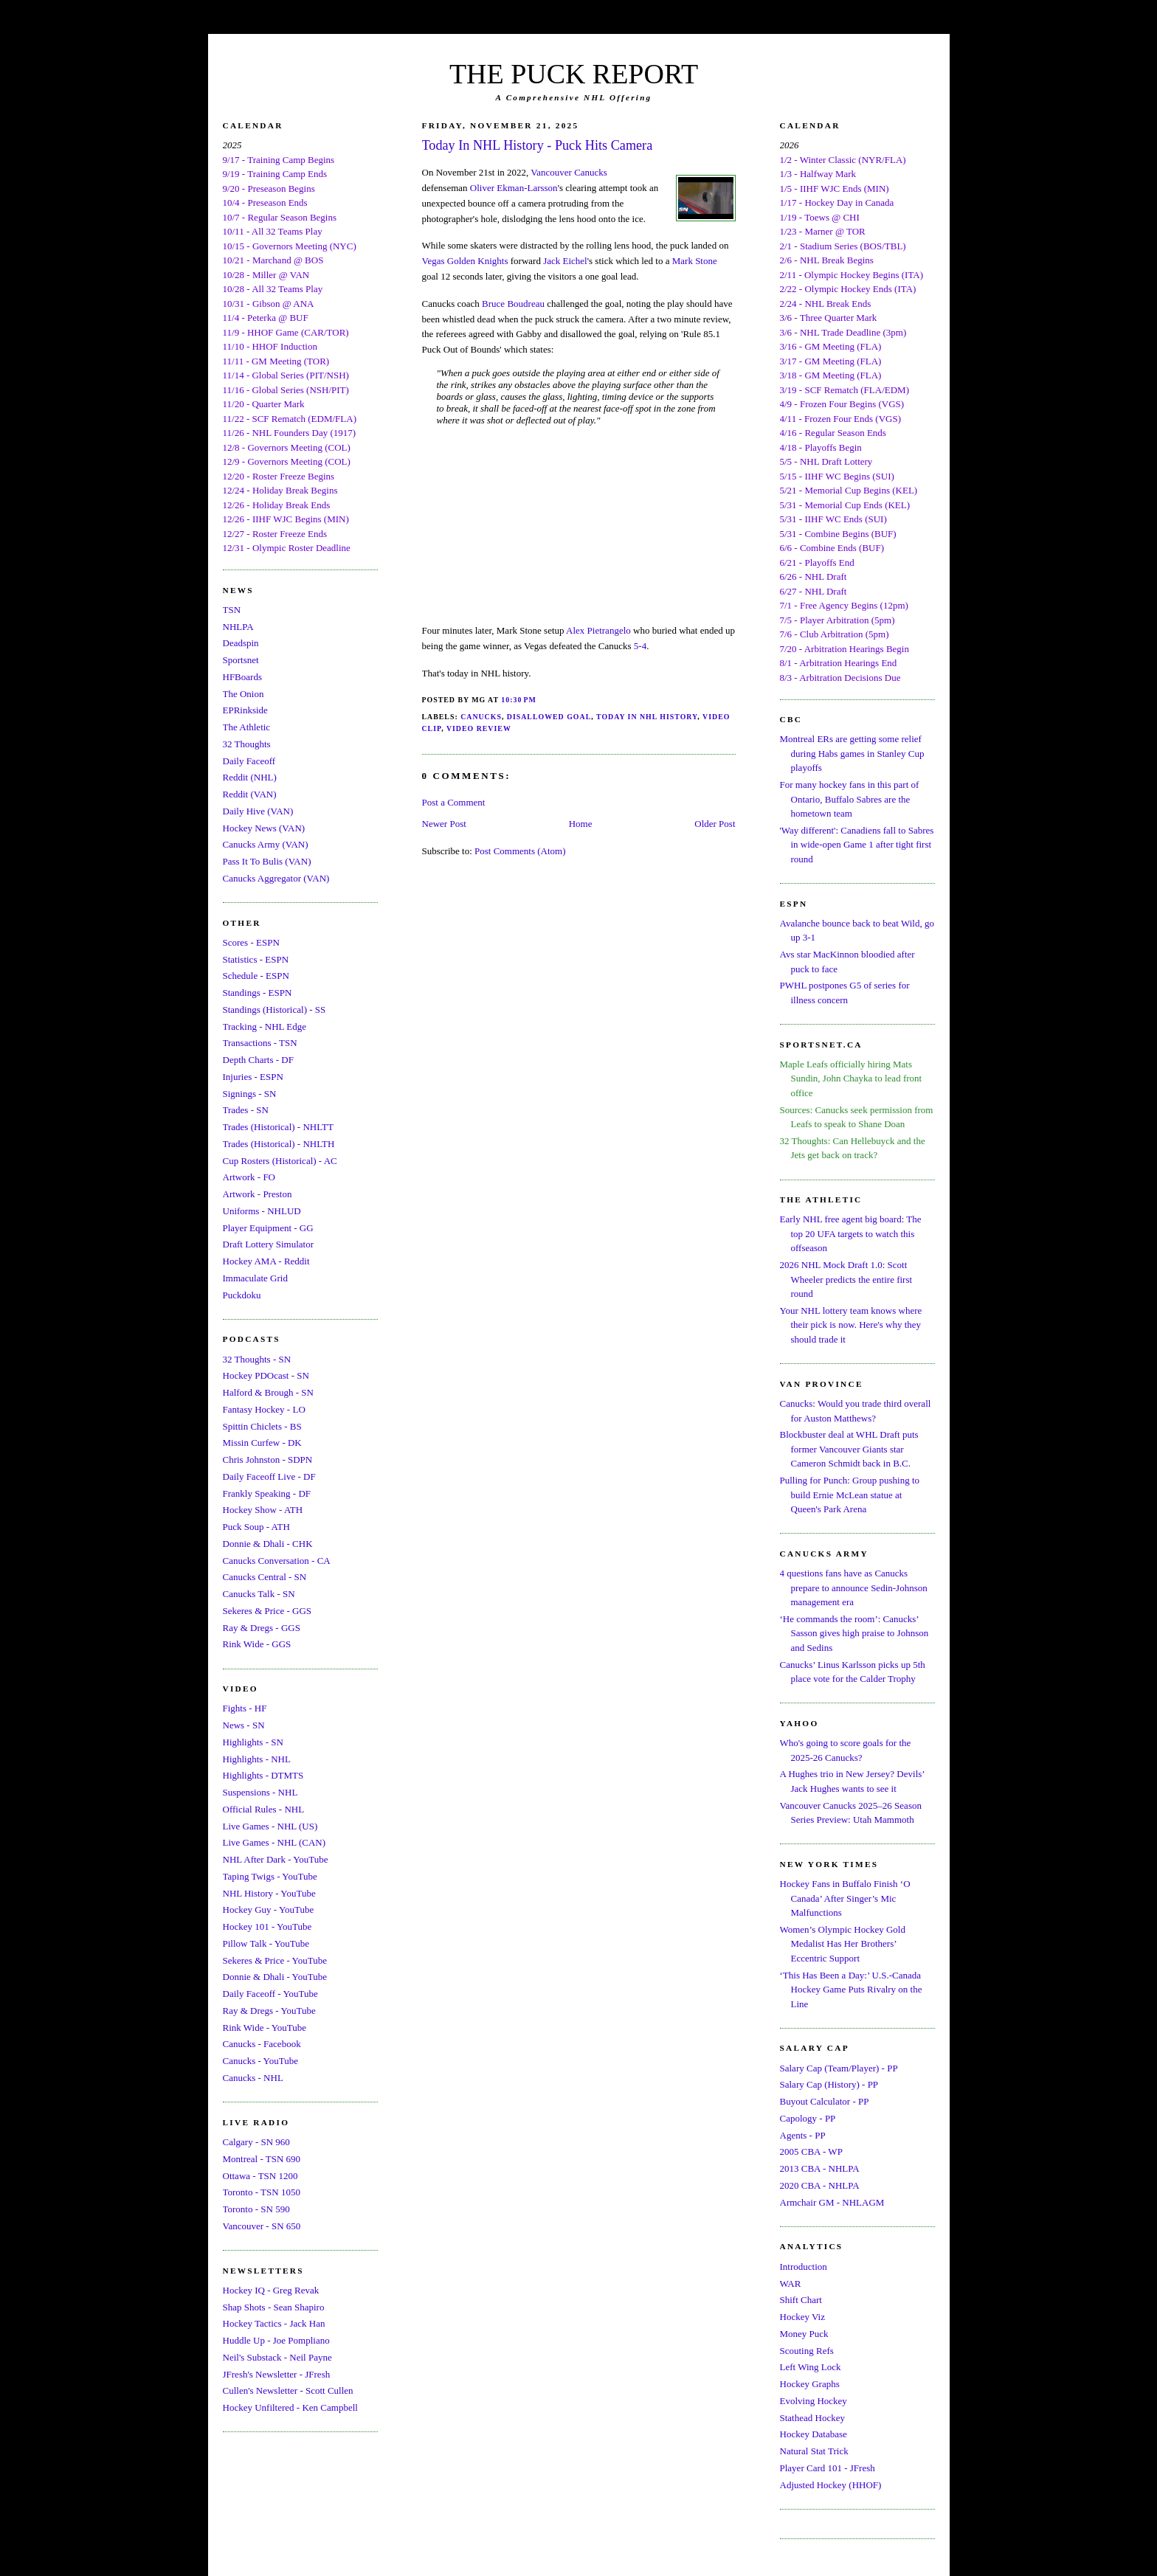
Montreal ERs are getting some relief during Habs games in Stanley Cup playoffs (852, 753)
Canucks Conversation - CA (277, 1560)
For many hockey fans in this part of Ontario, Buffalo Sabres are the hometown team (849, 799)
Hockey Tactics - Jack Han (274, 2323)
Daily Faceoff (249, 760)
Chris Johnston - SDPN (268, 1459)
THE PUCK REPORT (573, 73)
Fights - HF (245, 1708)
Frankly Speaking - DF (267, 1493)
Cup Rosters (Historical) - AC (280, 1160)
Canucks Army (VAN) (265, 844)
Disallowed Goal (549, 717)
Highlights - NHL (257, 1759)
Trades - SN (246, 1109)
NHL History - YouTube (269, 1893)
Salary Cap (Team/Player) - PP (839, 2068)
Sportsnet (241, 659)
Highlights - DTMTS (263, 1775)
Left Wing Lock (810, 2366)
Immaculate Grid (255, 1278)
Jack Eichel (565, 260)
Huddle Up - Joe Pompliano (276, 2340)
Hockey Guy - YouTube (268, 1909)
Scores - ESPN (251, 942)
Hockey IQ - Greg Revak (271, 2290)
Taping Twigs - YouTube (270, 1876)
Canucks (481, 717)
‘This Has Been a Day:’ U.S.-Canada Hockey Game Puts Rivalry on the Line (851, 1989)
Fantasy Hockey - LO (264, 1409)
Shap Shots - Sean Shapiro (274, 2307)
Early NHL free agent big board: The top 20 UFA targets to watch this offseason (851, 1233)
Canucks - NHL (253, 2077)
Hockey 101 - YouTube (267, 1926)
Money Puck (804, 2333)
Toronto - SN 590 (256, 2209)
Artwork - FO (249, 1177)
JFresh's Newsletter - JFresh (277, 2374)
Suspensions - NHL (260, 1792)
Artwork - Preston (257, 1193)
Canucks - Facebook (262, 2043)
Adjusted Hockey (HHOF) (831, 2484)
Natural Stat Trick (814, 2450)
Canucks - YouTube (260, 2060)
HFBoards (242, 676)
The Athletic (247, 727)
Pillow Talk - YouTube (266, 1943)
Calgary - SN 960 (256, 2141)
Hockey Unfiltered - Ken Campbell (290, 2407)
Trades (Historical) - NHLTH (279, 1143)
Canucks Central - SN (265, 1576)
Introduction (803, 2266)
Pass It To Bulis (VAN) (267, 861)
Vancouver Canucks (569, 172)
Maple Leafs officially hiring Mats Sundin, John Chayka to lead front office (851, 1078)
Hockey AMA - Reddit (266, 1261)
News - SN (244, 1725)
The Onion (243, 693)
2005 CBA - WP (811, 2151)
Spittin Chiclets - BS (262, 1426)
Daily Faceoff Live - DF (269, 1476)
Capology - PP (808, 2118)
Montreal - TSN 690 (262, 2158)
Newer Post (444, 823)
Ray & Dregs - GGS (261, 1627)
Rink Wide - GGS (257, 1643)
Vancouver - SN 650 (262, 2226)
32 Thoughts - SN (257, 1359)
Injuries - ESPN (253, 1076)
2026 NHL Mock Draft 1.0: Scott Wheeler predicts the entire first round (846, 1279)
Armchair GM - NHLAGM (832, 2202)
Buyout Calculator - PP (824, 2101)
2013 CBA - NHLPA (820, 2168)
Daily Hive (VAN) (258, 811)
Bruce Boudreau (513, 303)
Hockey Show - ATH (263, 1509)
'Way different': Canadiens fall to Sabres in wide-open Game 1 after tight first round (857, 845)
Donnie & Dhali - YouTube (275, 1976)
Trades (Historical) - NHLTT (278, 1126)
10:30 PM (518, 700)
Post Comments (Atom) (520, 850)
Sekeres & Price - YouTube (275, 1960)
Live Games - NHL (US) (270, 1826)
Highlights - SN (253, 1742)
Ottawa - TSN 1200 (260, 2175)
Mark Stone (694, 260)
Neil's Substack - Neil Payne (277, 2357)
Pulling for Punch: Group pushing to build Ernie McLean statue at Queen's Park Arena (850, 1494)
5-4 (640, 645)
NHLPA (238, 626)
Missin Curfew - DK (262, 1442)
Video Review (478, 728)
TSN (232, 609)
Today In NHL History (646, 717)
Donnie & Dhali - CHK (268, 1543)
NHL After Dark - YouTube (275, 1859)
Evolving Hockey (813, 2400)
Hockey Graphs (810, 2383)
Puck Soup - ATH (256, 1526)
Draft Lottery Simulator (268, 1244)
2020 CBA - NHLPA (820, 2185)
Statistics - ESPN (256, 959)
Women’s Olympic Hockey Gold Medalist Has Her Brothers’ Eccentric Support (842, 1944)
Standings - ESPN (257, 992)
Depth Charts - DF (258, 1059)
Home (581, 823)
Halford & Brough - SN (268, 1392)
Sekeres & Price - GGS (267, 1610)
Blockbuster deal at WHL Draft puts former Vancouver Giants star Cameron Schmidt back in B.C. (849, 1449)
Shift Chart (801, 2299)
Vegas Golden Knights (465, 260)
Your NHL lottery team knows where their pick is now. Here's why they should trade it (851, 1325)
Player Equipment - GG (268, 1227)
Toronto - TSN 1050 (261, 2192)
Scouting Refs (807, 2350)
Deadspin (241, 642)
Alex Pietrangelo (598, 630)
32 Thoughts (247, 743)
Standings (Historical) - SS (274, 1009)
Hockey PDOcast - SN (266, 1375)
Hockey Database (813, 2434)
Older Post (714, 823)
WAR (790, 2283)
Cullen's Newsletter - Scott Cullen (288, 2390)
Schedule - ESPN (256, 975)
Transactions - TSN (260, 1042)
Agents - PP (803, 2135)
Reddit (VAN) (250, 794)
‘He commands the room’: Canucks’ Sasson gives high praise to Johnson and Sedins (854, 1633)
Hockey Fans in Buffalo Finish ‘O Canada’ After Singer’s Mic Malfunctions (845, 1898)
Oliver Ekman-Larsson (514, 187)
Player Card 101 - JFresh (827, 2467)
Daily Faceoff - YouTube (270, 1993)
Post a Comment (454, 802)
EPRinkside (245, 710)
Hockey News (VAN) (264, 828)
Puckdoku (242, 1295)
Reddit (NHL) (250, 777)
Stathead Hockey (812, 2417)
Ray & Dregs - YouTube (269, 2010)
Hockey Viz (802, 2316)
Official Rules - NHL (264, 1809)
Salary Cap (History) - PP (829, 2084)
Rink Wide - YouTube (265, 2027)
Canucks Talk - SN (259, 1593)
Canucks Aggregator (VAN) (276, 878)
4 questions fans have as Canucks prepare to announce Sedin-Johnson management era (854, 1587)
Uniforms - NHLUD (262, 1210)
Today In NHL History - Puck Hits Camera (537, 145)
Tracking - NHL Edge (265, 1026)
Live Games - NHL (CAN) (274, 1842)
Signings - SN (250, 1093)
